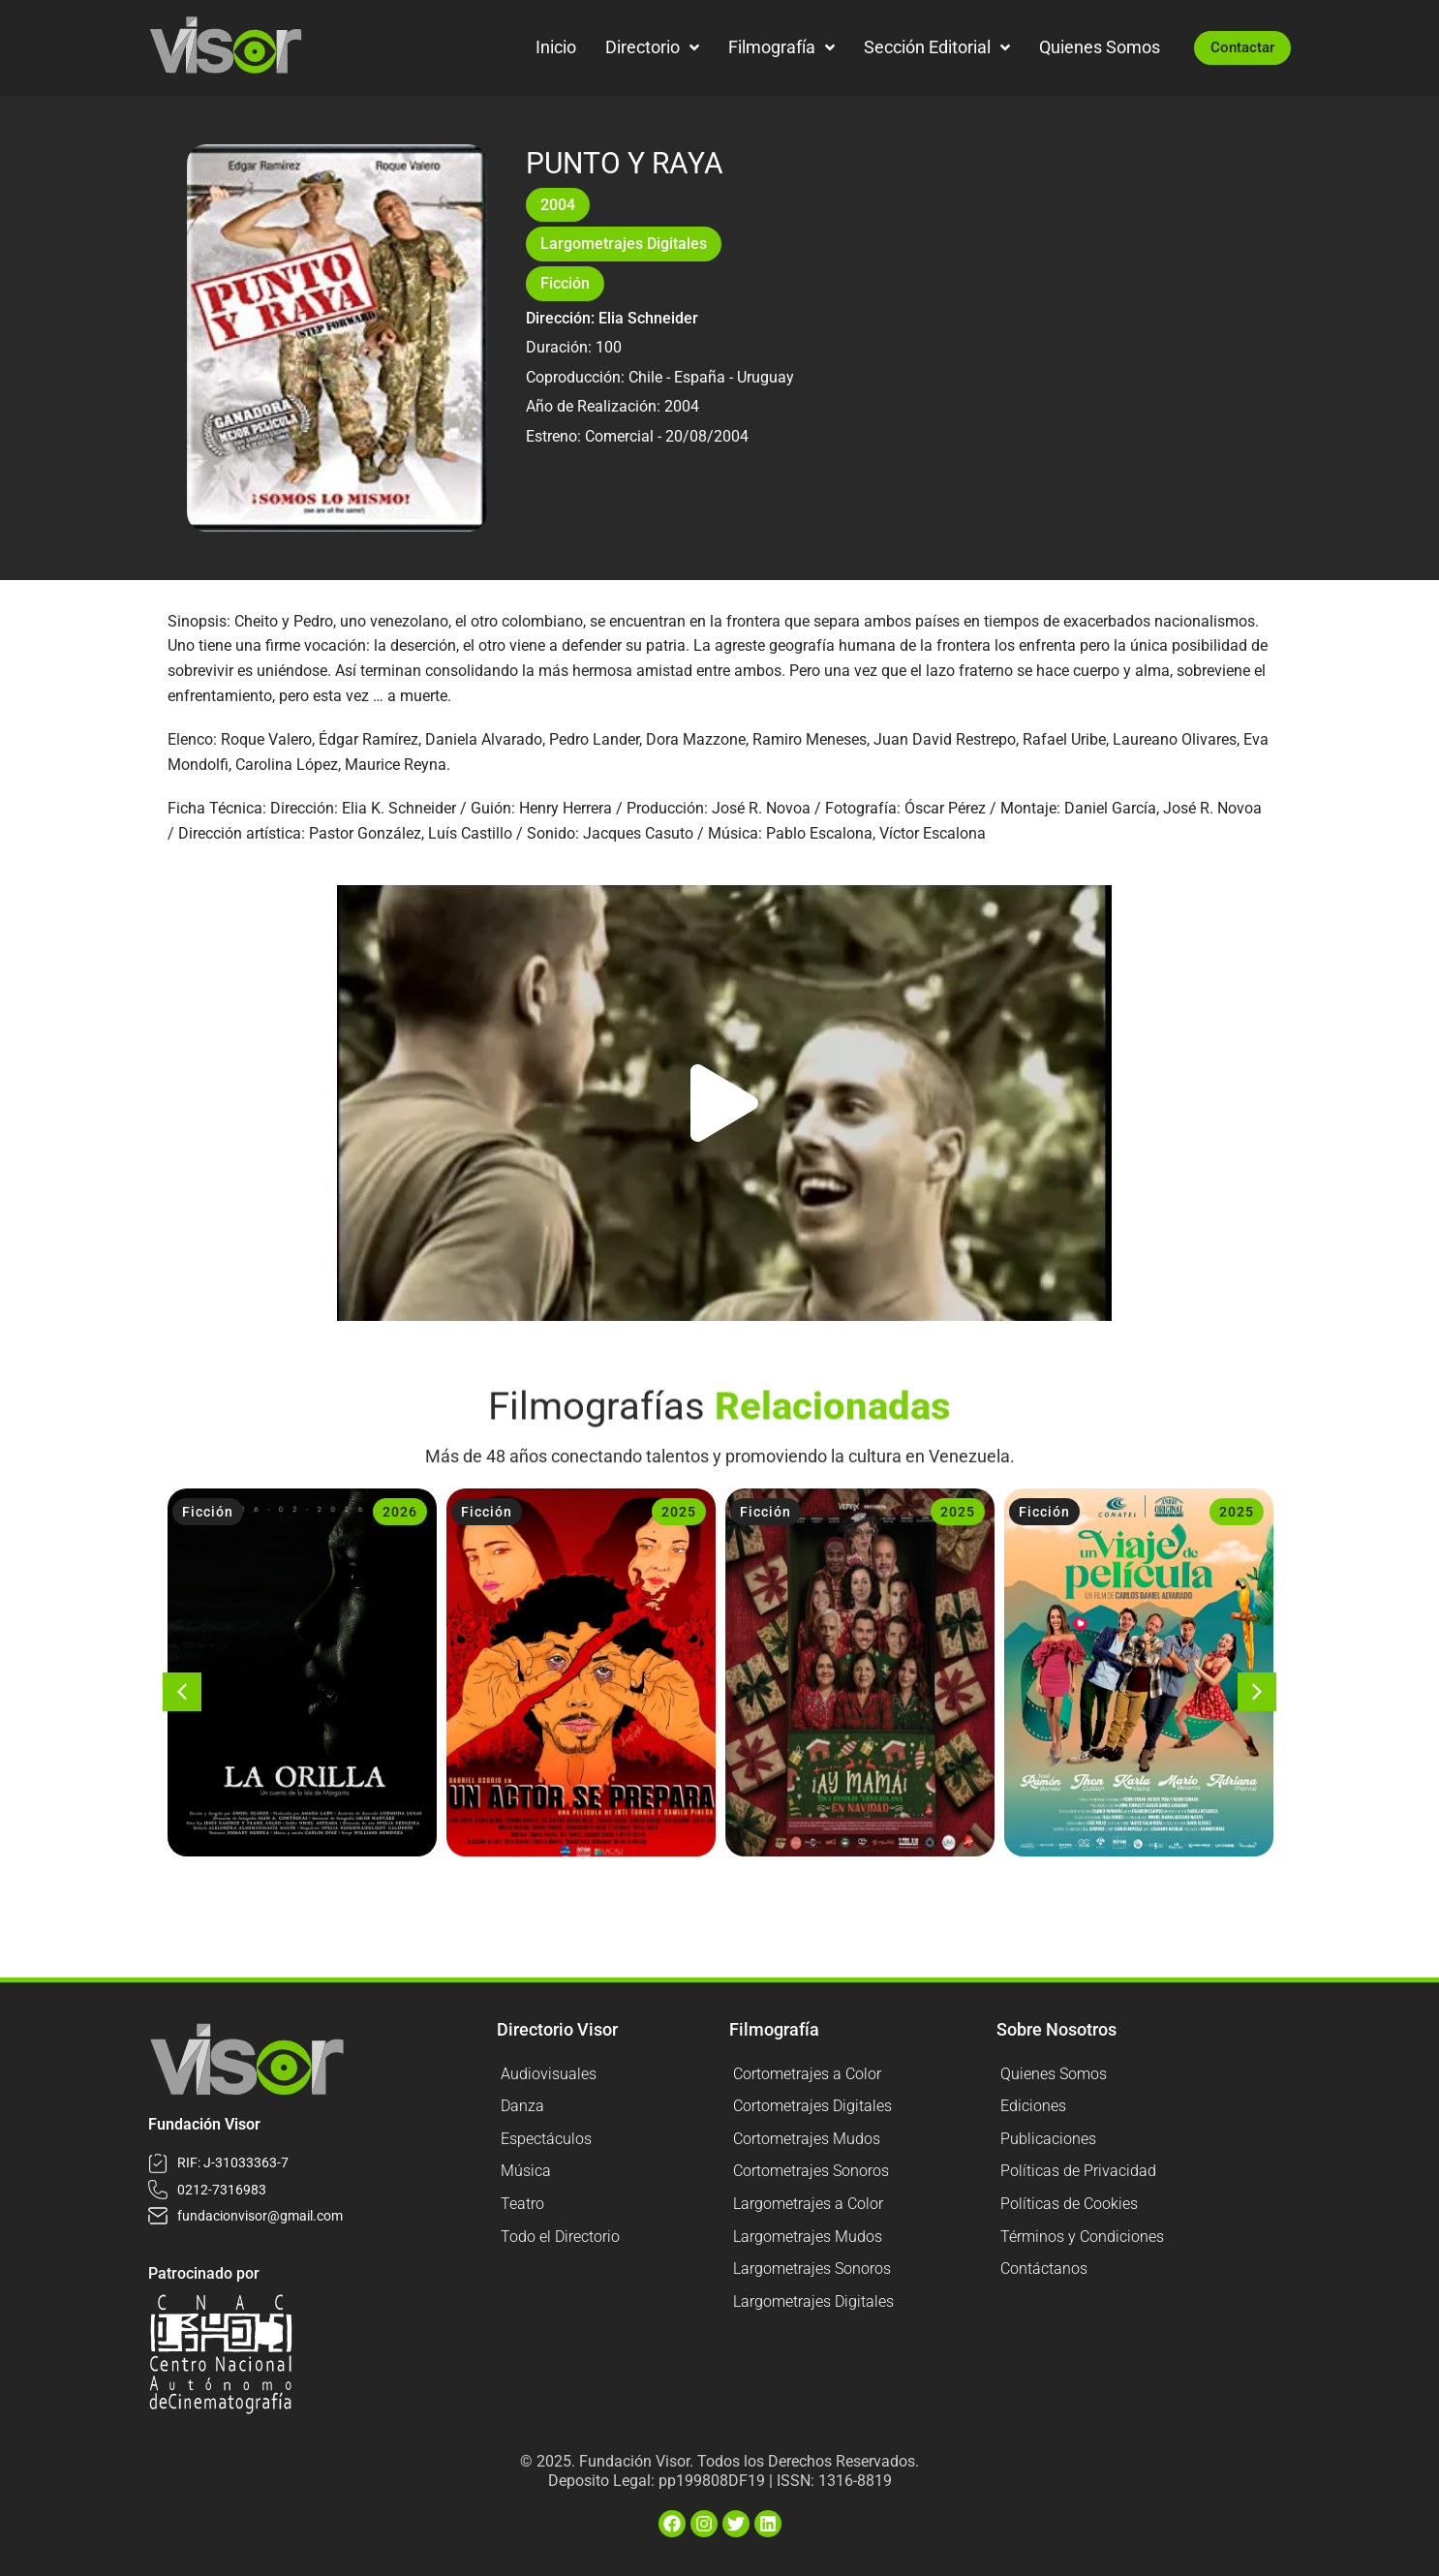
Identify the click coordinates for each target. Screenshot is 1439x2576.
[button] (724, 1103)
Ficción (565, 283)
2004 (557, 205)
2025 (678, 1511)
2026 (400, 1511)
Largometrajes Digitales (623, 243)
